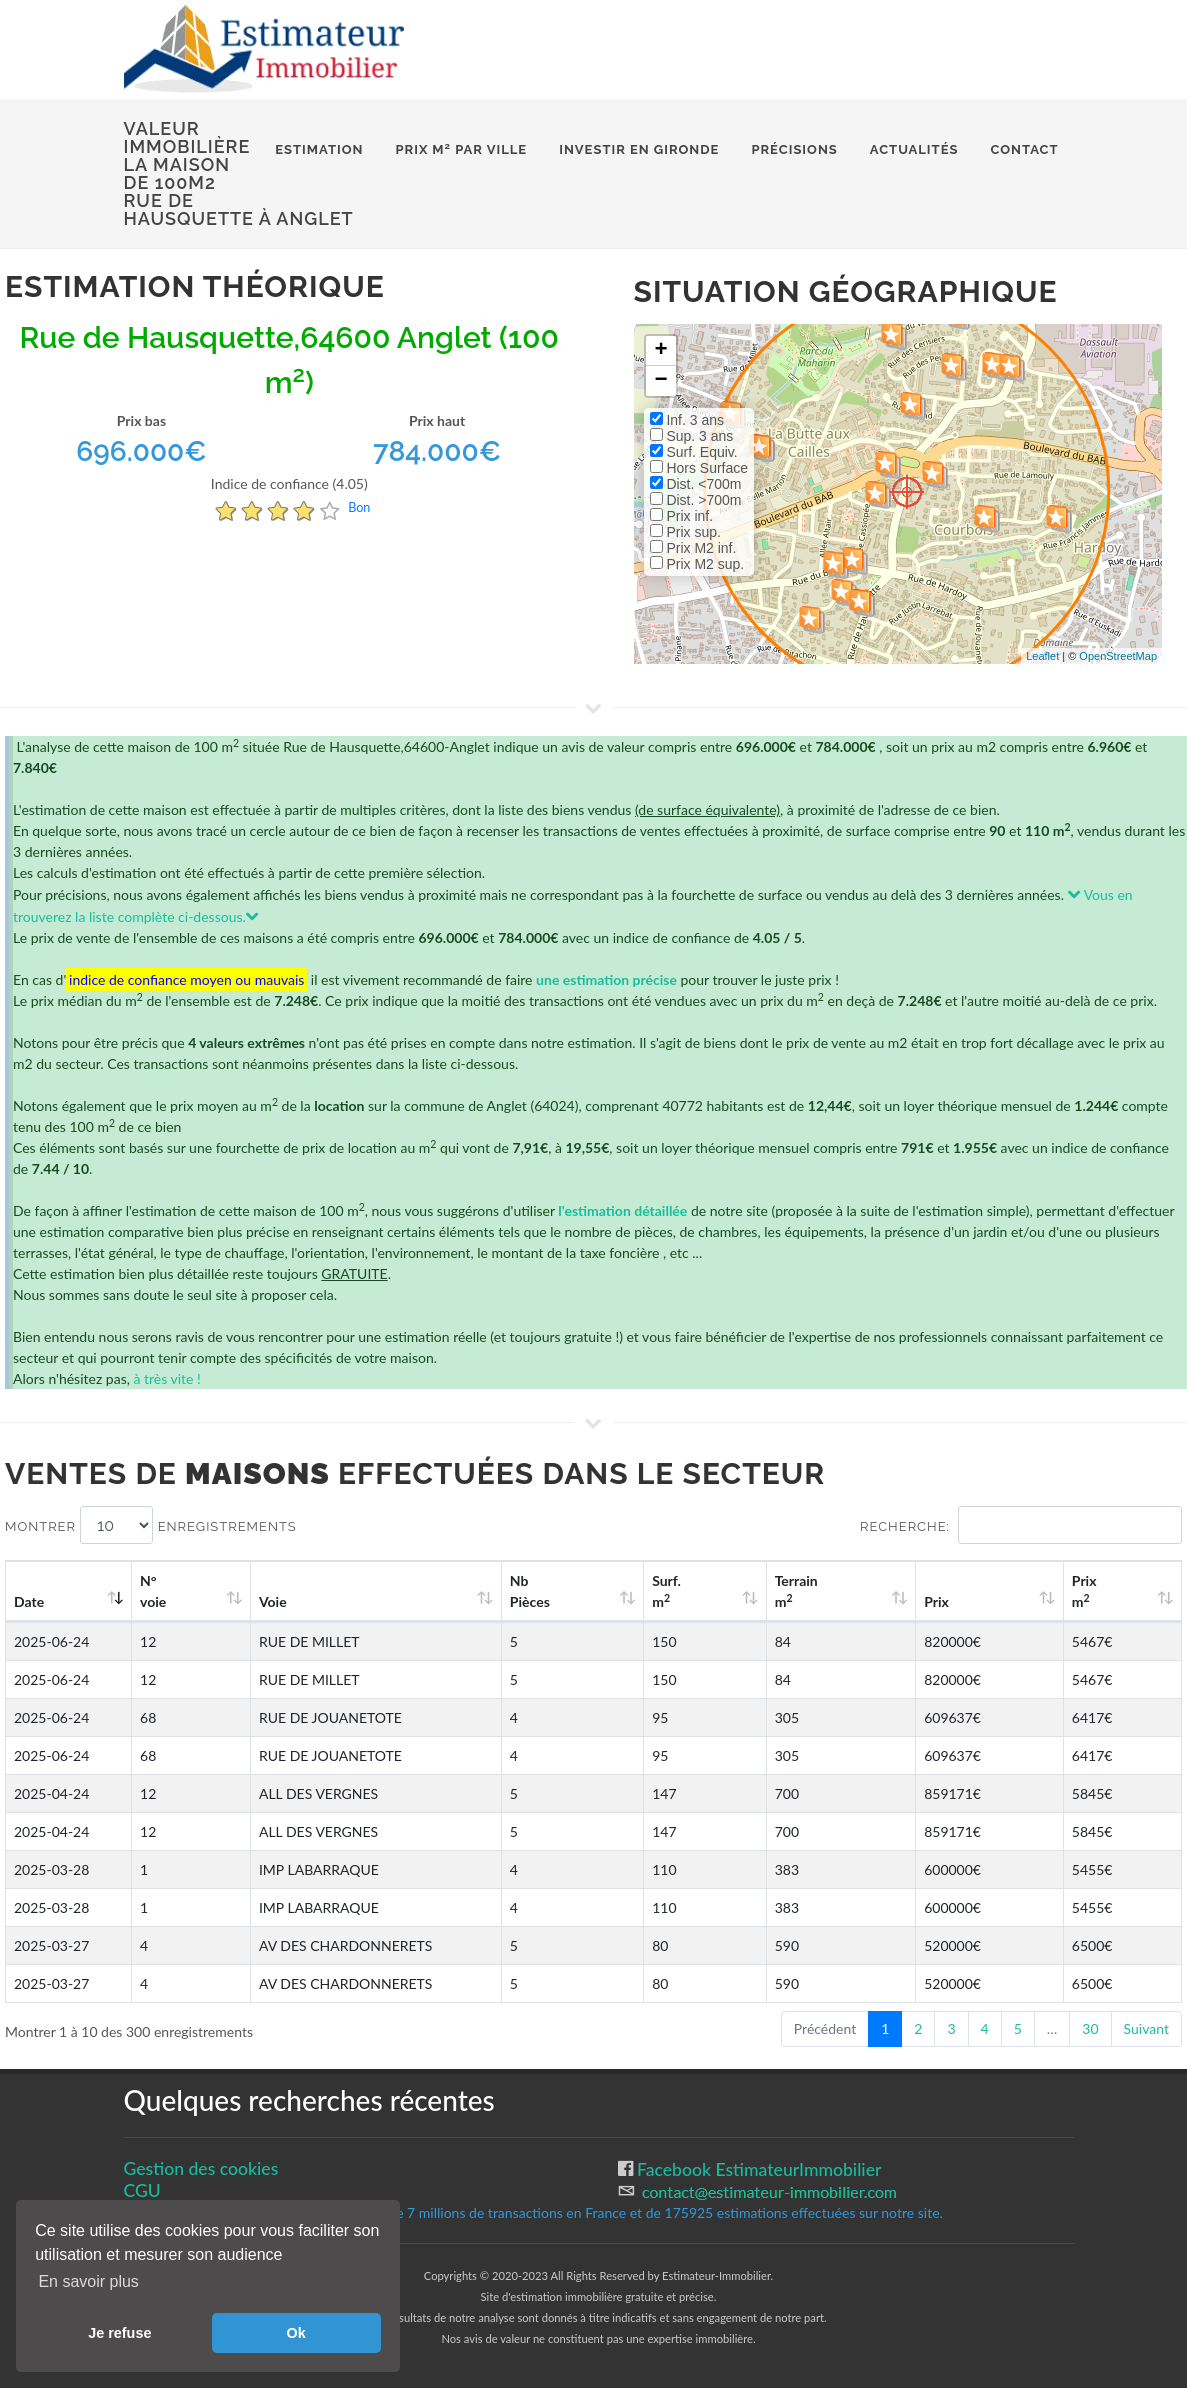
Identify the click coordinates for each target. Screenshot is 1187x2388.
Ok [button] (296, 2333)
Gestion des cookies (201, 2168)
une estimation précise (606, 979)
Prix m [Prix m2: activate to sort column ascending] (1102, 1591)
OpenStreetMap (1118, 656)
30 (1090, 2028)
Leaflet (1042, 656)
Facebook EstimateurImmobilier (757, 2169)
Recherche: (1021, 1525)
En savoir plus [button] (88, 2281)
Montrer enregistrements (151, 1525)
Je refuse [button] (119, 2333)
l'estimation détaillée (622, 1210)
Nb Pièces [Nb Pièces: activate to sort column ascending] (639, 1591)
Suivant (1146, 2028)
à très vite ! (166, 1378)
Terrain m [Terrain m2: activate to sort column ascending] (862, 1591)
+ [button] (660, 351)
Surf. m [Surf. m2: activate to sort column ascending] (753, 1591)
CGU (142, 2190)
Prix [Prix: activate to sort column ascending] (978, 1601)
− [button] (660, 381)
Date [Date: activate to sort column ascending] (29, 1601)
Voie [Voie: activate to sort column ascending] (268, 1601)
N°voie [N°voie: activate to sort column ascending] (167, 1591)
